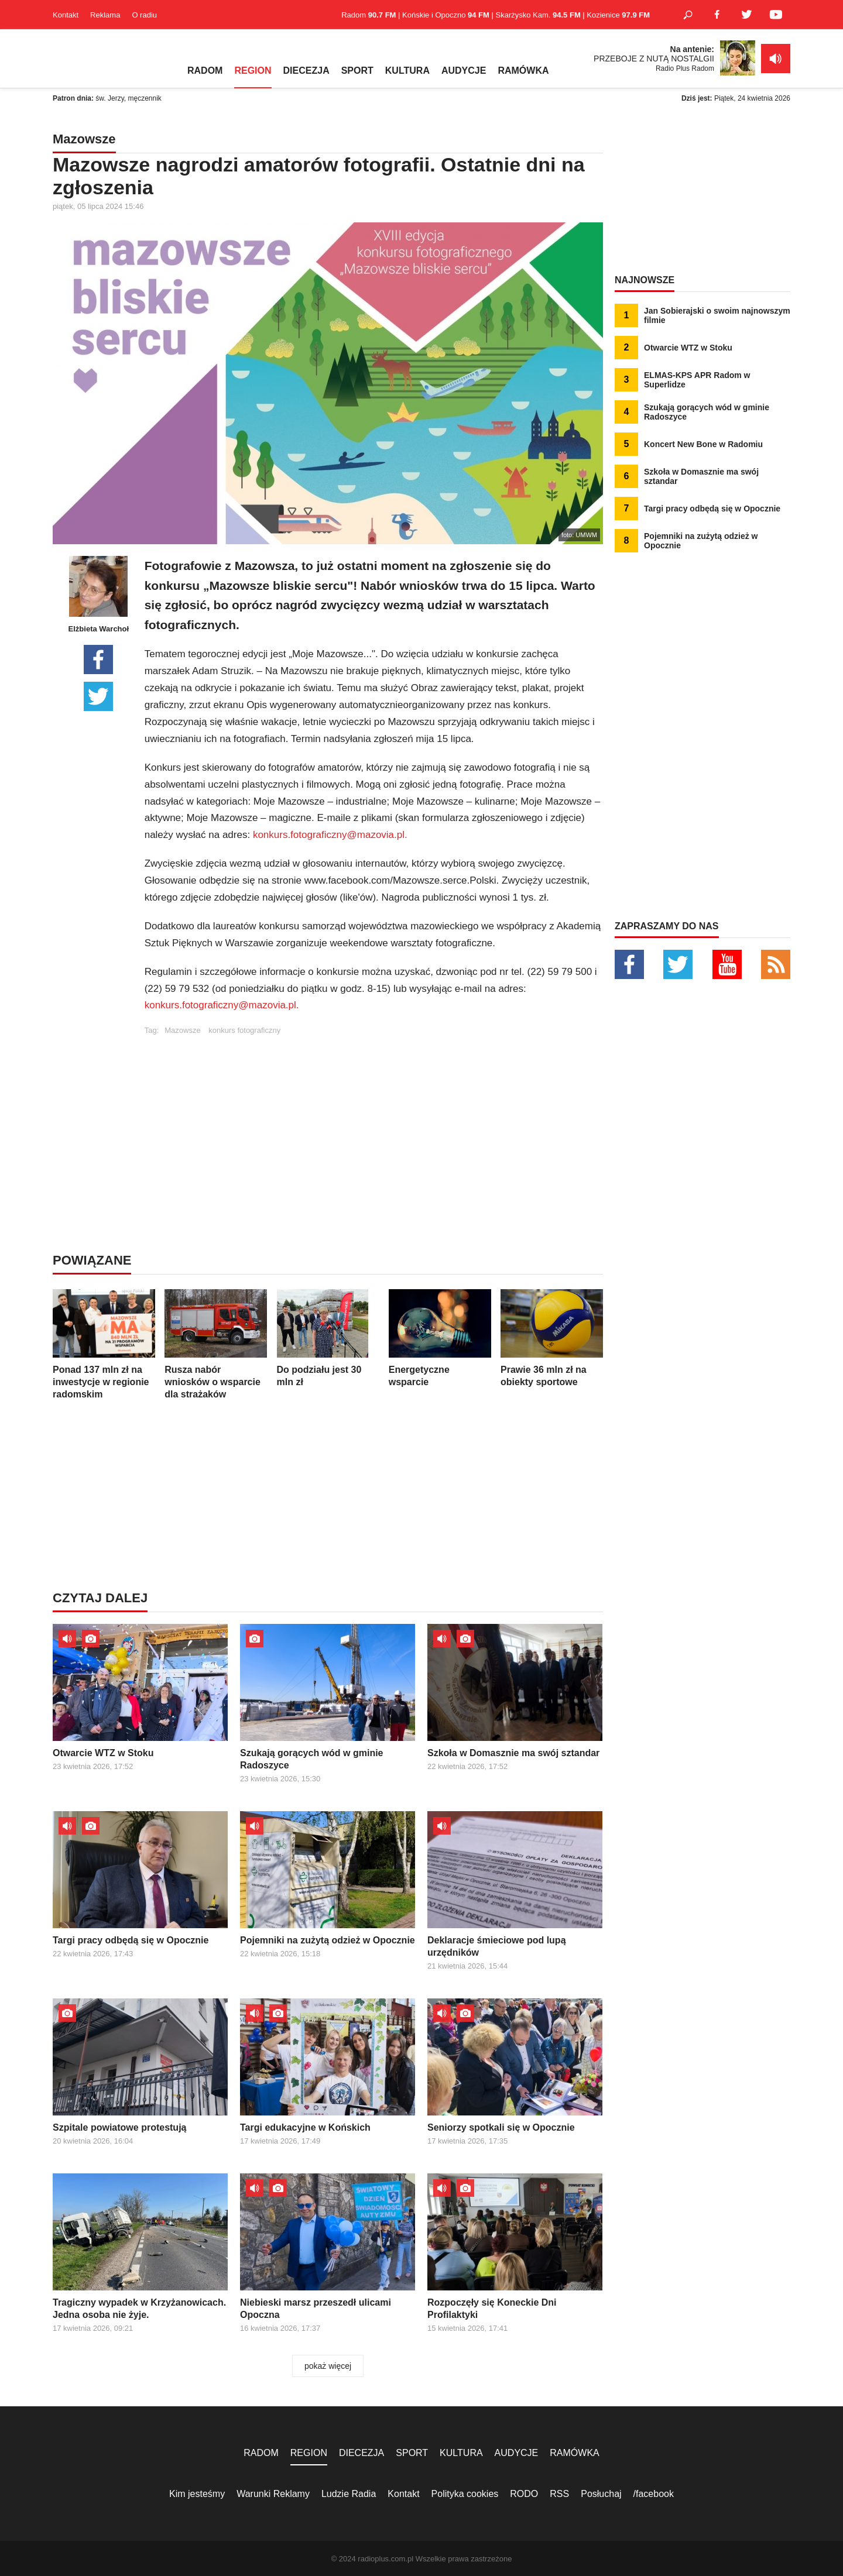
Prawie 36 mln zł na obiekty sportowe (552, 1338)
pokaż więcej (327, 2366)
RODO (524, 2494)
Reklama (105, 15)
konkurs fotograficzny (244, 1030)
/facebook (653, 2494)
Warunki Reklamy (273, 2494)
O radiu (144, 15)
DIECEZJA (306, 70)
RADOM (204, 70)
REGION (252, 70)
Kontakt (65, 15)
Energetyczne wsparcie (440, 1338)
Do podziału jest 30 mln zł (328, 1338)
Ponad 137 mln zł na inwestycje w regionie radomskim (104, 1344)
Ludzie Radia (348, 2494)
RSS (559, 2494)
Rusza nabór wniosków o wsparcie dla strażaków (216, 1344)
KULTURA (407, 70)
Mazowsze (182, 1030)
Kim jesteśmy (197, 2494)
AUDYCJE (463, 70)
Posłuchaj (601, 2494)
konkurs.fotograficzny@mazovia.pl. (330, 834)
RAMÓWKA (523, 70)
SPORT (357, 70)
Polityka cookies (465, 2494)
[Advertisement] (373, 1116)
